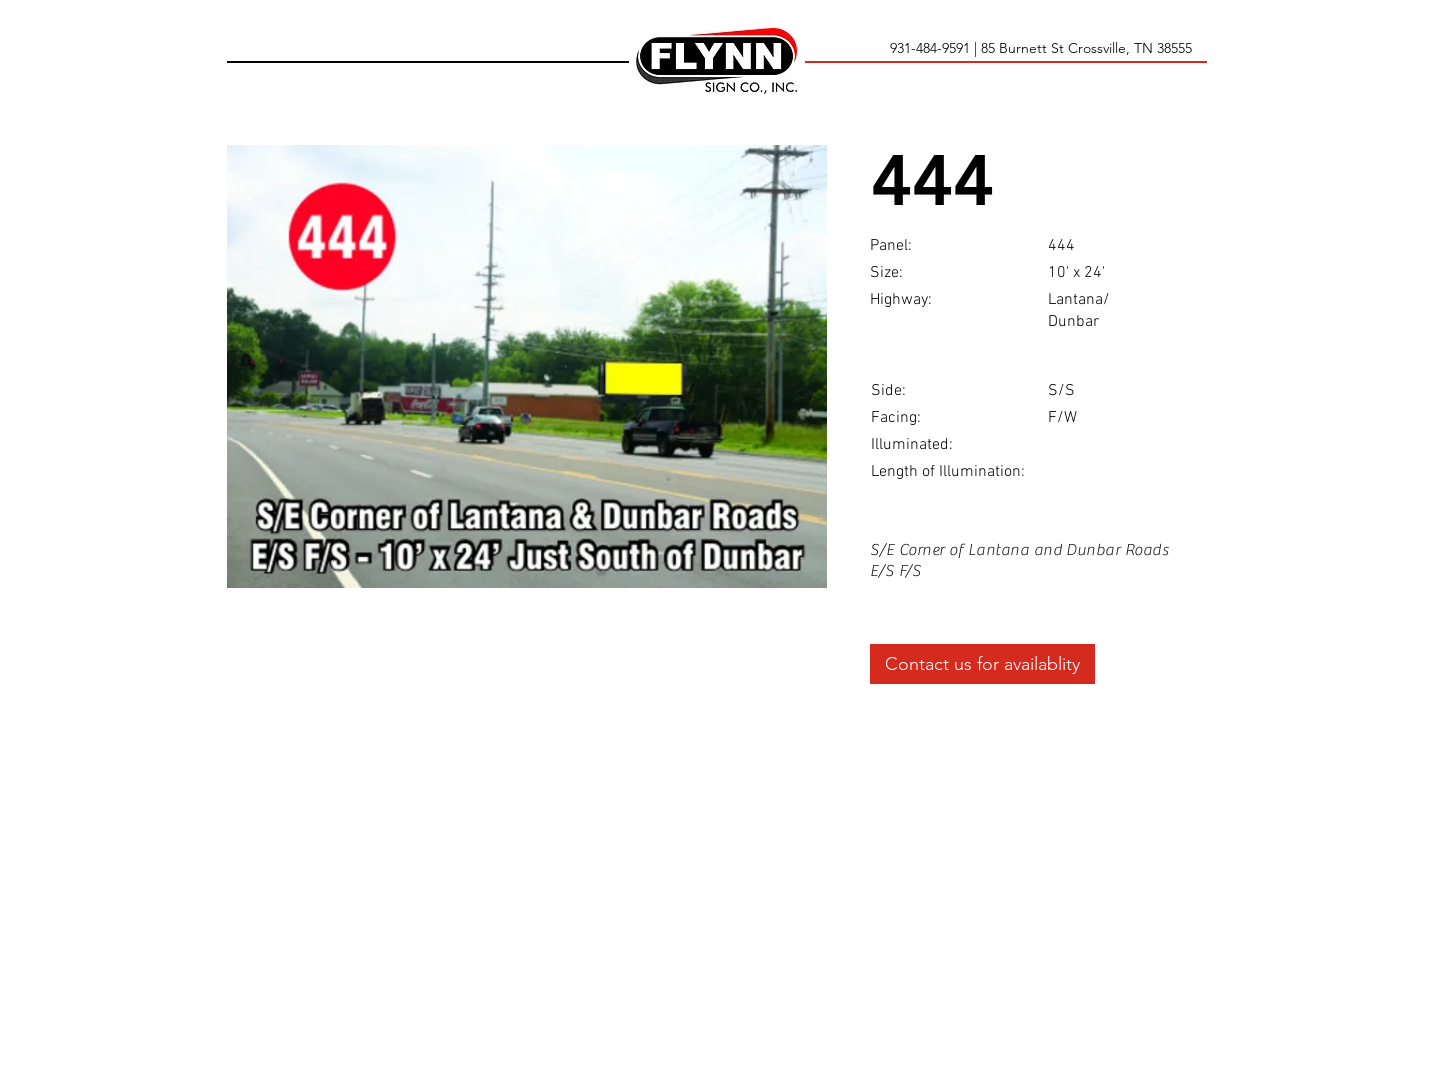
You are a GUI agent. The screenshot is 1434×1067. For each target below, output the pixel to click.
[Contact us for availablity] (982, 664)
